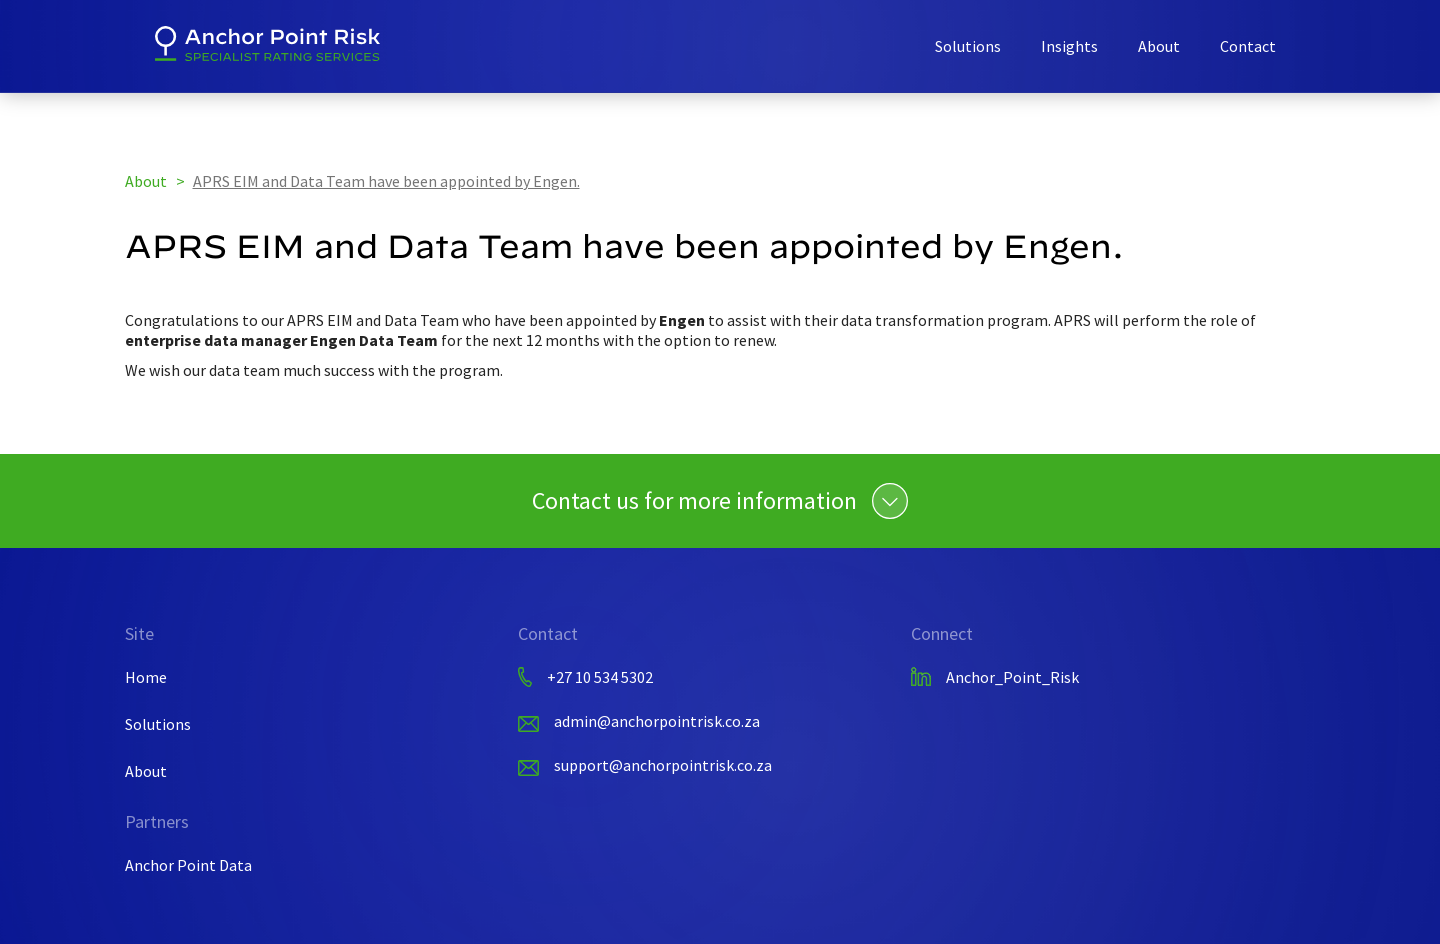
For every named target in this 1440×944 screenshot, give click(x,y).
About (1159, 46)
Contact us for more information (694, 501)
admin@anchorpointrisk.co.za (657, 721)
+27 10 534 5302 (600, 677)
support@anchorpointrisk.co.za (663, 765)
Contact (1248, 46)
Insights (1069, 46)
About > (156, 181)
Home (146, 677)
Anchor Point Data (188, 865)
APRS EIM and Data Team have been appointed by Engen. (386, 181)
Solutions (968, 46)
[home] (267, 43)
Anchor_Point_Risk (1012, 677)
